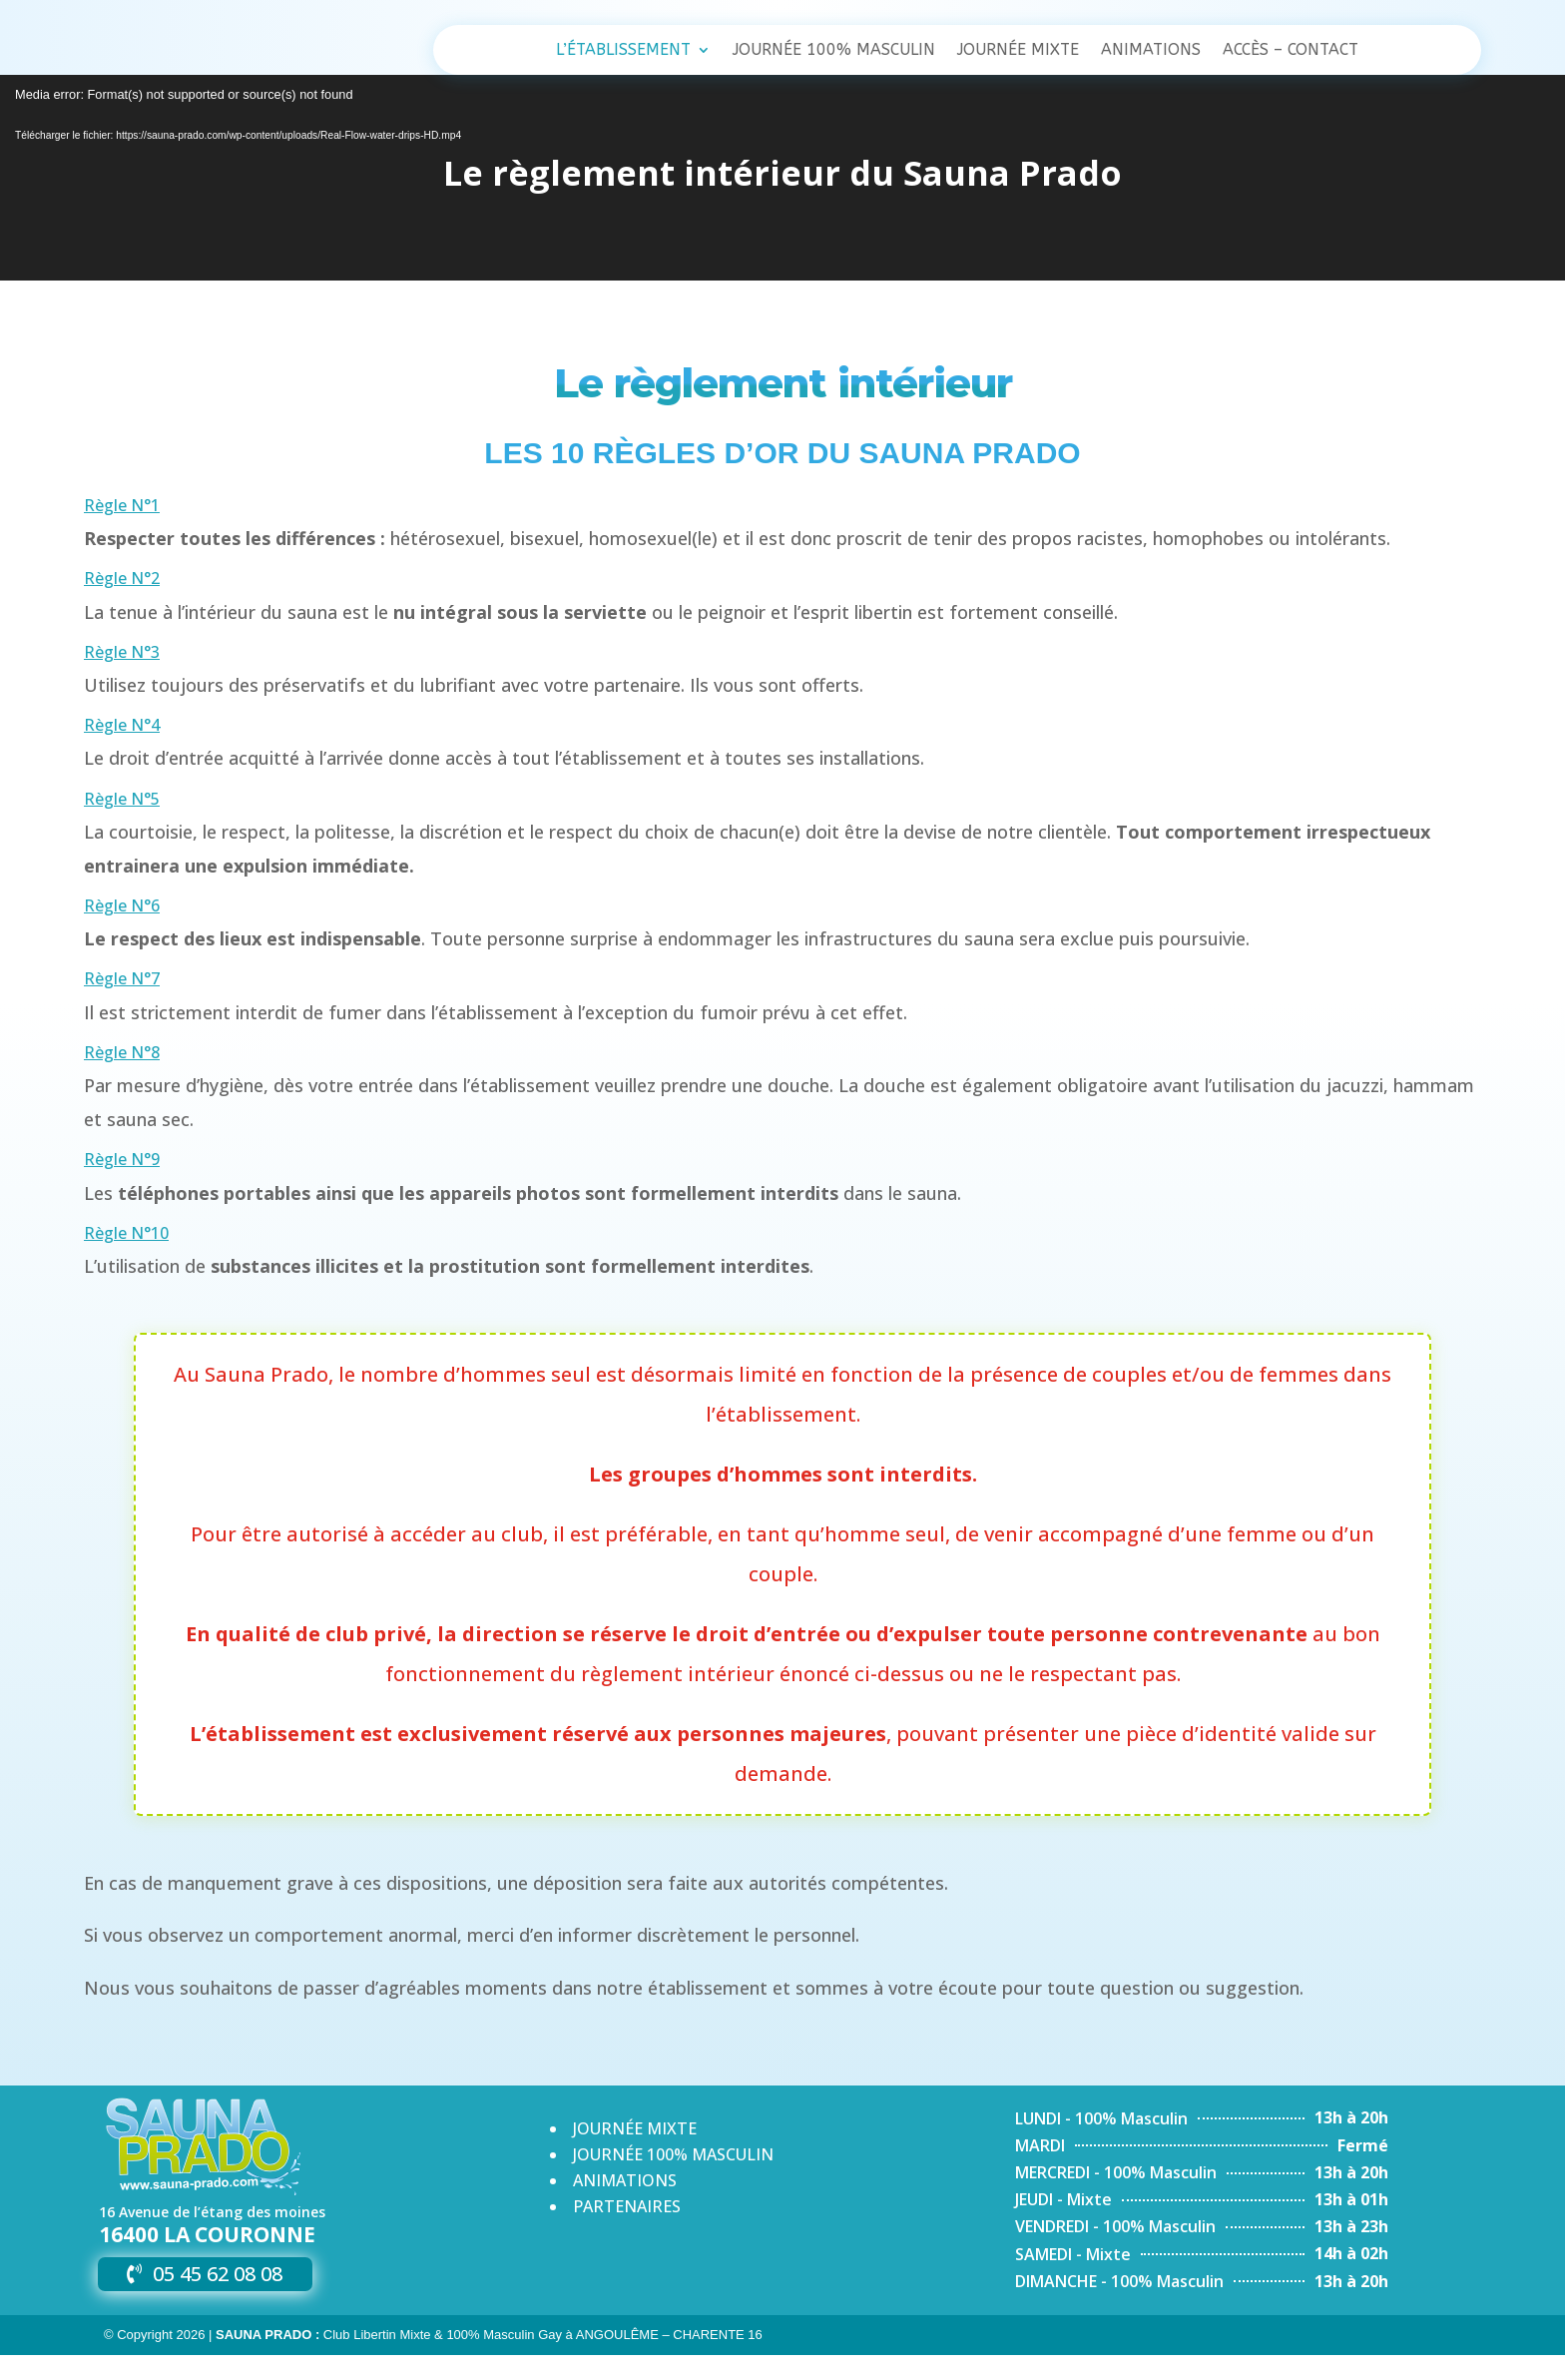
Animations (1151, 51)
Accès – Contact (1290, 51)
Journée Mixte (1018, 51)
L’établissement (623, 51)
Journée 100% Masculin (834, 51)
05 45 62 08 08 (217, 2298)
